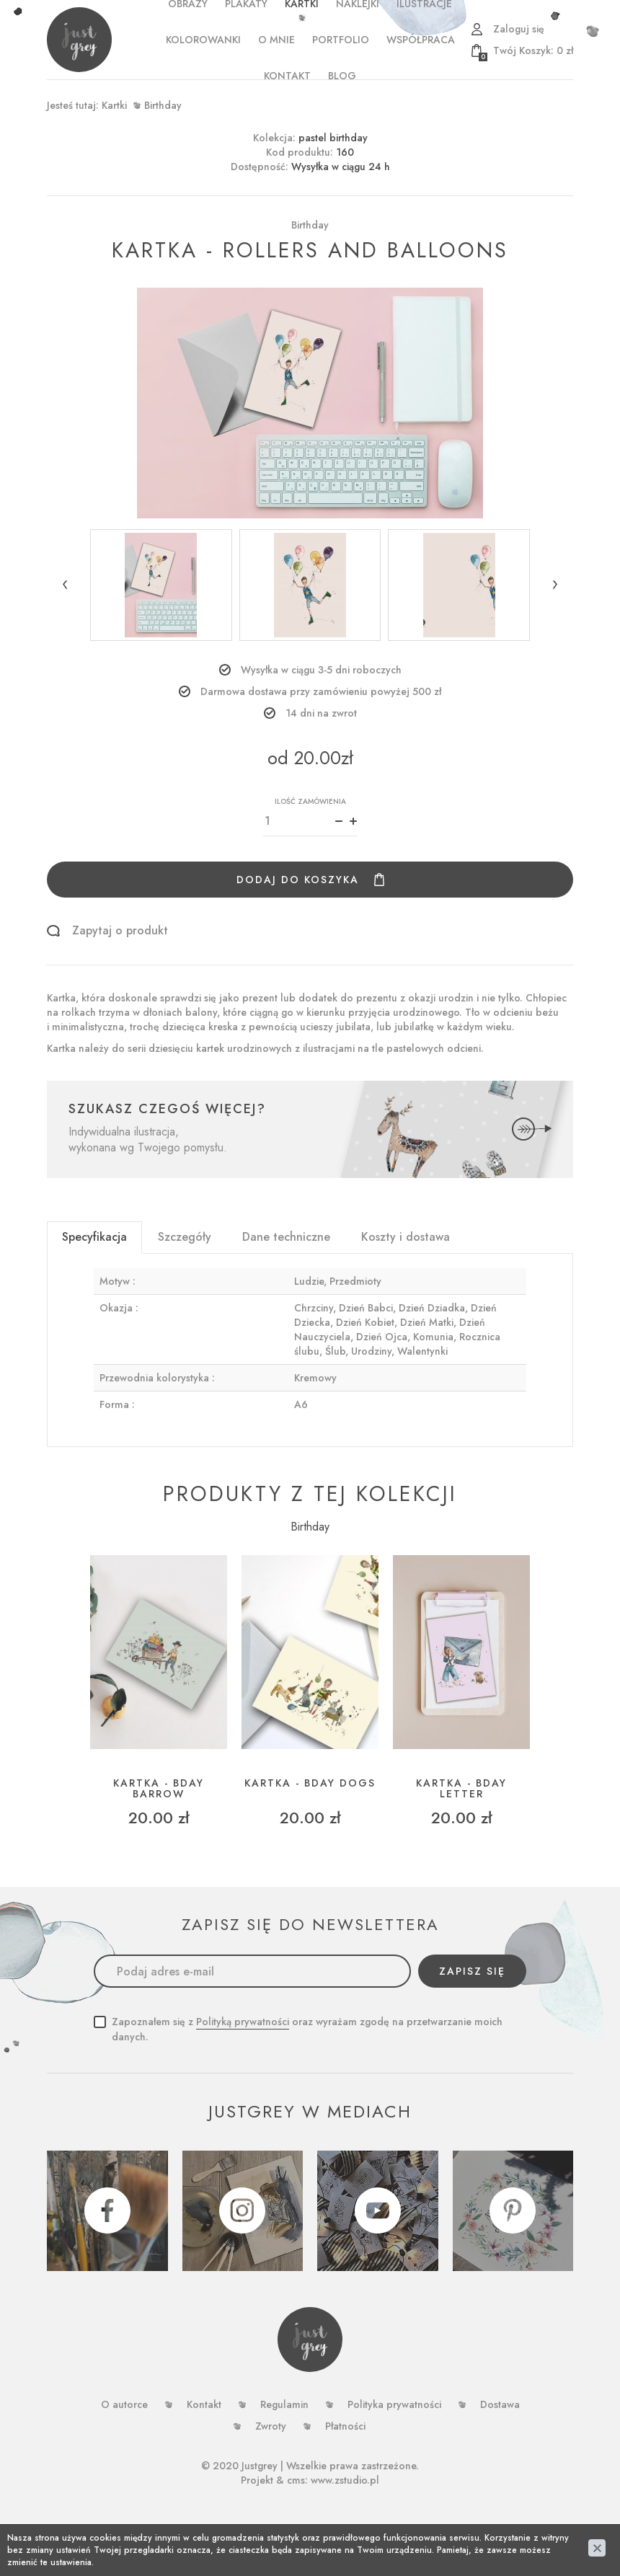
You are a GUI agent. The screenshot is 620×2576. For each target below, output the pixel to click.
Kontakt (287, 75)
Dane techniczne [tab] (286, 1237)
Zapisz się (472, 1971)
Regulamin (284, 2404)
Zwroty (270, 2426)
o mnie (276, 39)
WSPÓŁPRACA (420, 39)
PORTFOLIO (340, 39)
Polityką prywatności (242, 2021)
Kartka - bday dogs (310, 1783)
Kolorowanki (203, 39)
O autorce (124, 2404)
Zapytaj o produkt (120, 931)
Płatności (345, 2426)
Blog (342, 75)
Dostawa (500, 2404)
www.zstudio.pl (345, 2480)
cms (296, 2480)
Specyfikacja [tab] (94, 1237)
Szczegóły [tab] (184, 1237)
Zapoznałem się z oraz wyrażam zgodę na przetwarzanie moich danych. (307, 2029)
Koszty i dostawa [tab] (405, 1237)
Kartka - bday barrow (158, 1789)
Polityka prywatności (394, 2404)
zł (526, 50)
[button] (65, 585)
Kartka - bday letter (461, 1789)
